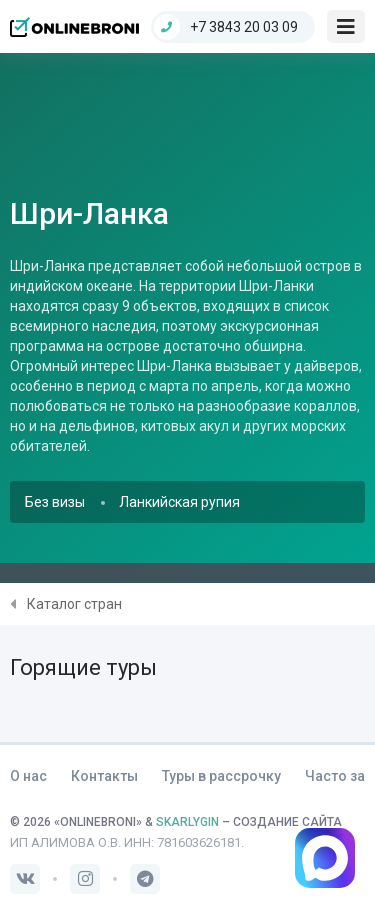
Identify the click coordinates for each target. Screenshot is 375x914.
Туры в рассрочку (221, 776)
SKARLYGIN (187, 822)
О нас (28, 776)
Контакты (104, 776)
